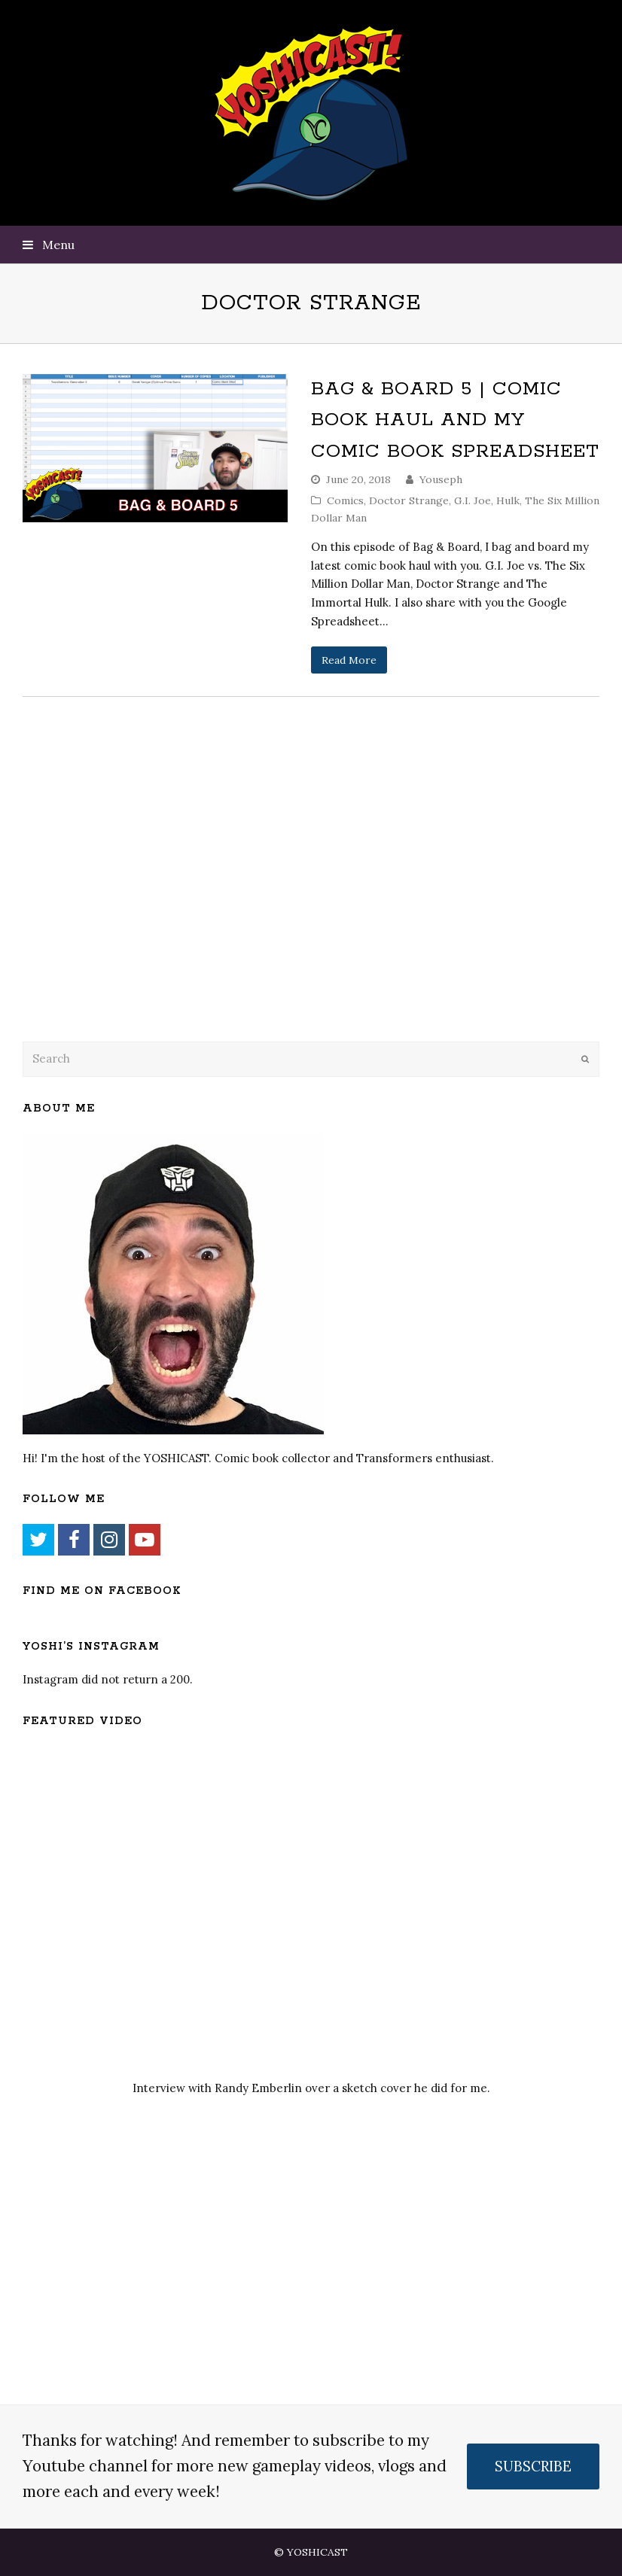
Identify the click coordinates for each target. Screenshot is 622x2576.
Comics (345, 500)
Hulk (508, 500)
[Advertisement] (128, 907)
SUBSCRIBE (533, 2466)
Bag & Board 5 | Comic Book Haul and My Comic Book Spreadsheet (455, 420)
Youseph (440, 479)
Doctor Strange (409, 500)
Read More (349, 660)
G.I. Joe (472, 500)
